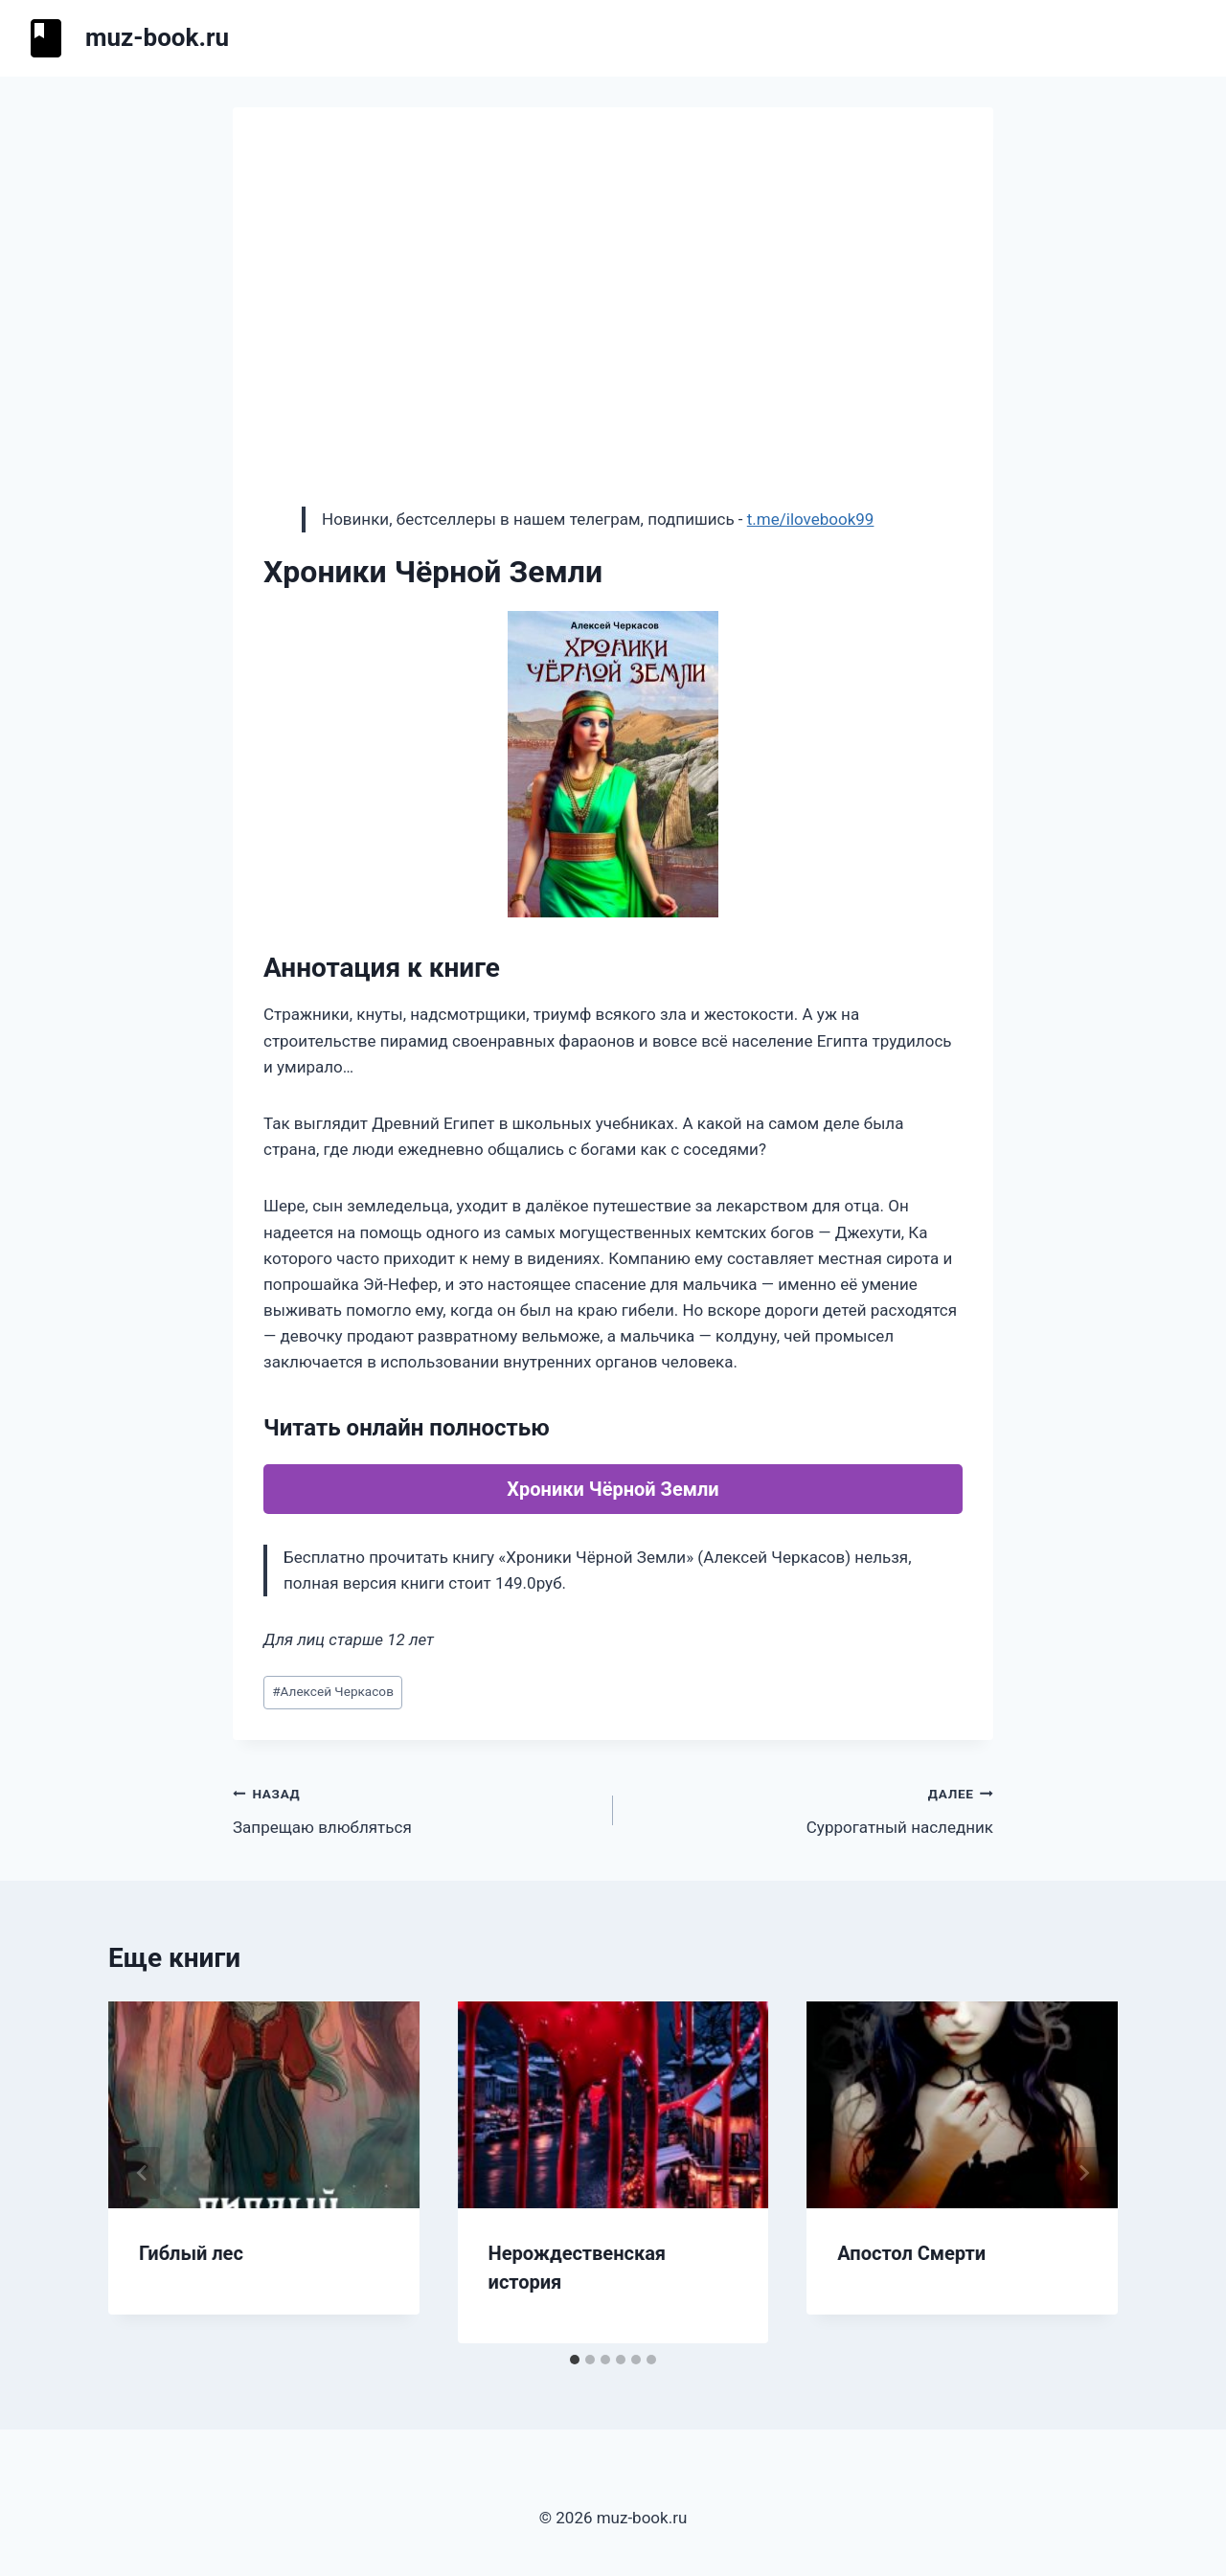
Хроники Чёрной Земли (612, 1489)
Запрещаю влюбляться (415, 1808)
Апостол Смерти (911, 2253)
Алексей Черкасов (333, 1691)
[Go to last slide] (142, 2173)
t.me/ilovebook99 (810, 519)
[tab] (574, 2359)
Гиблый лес (191, 2253)
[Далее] (1083, 2173)
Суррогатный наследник (811, 1808)
